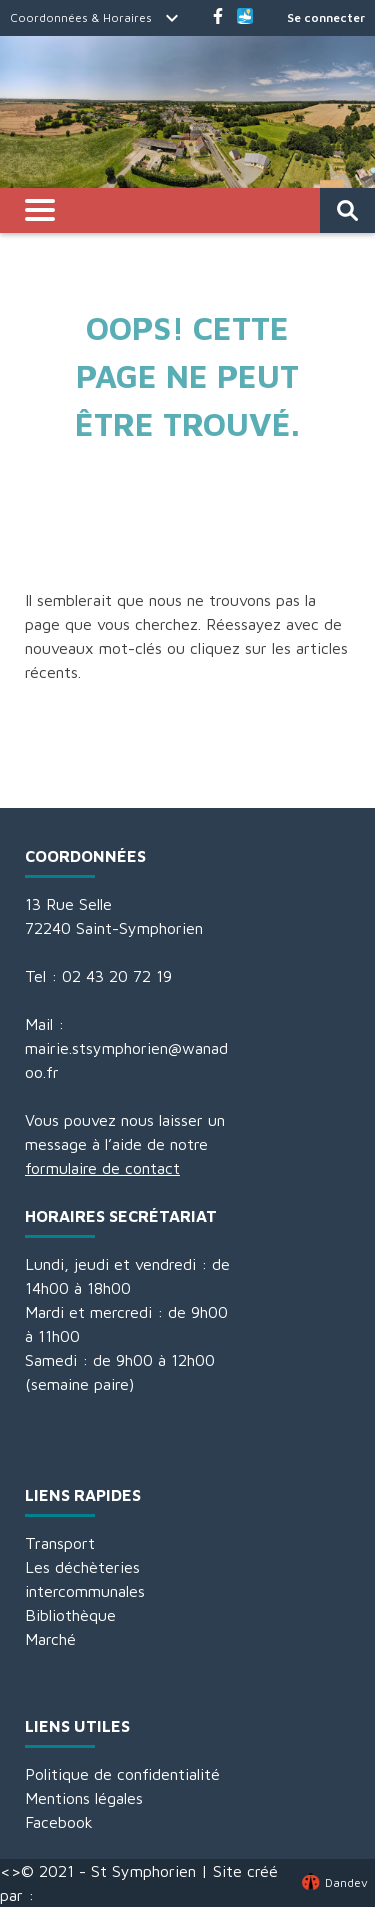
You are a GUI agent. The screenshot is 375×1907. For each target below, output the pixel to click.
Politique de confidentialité (122, 1774)
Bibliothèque (70, 1615)
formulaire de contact (102, 1168)
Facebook (59, 1822)
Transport (60, 1543)
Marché (50, 1639)
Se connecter (326, 17)
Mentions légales (84, 1798)
